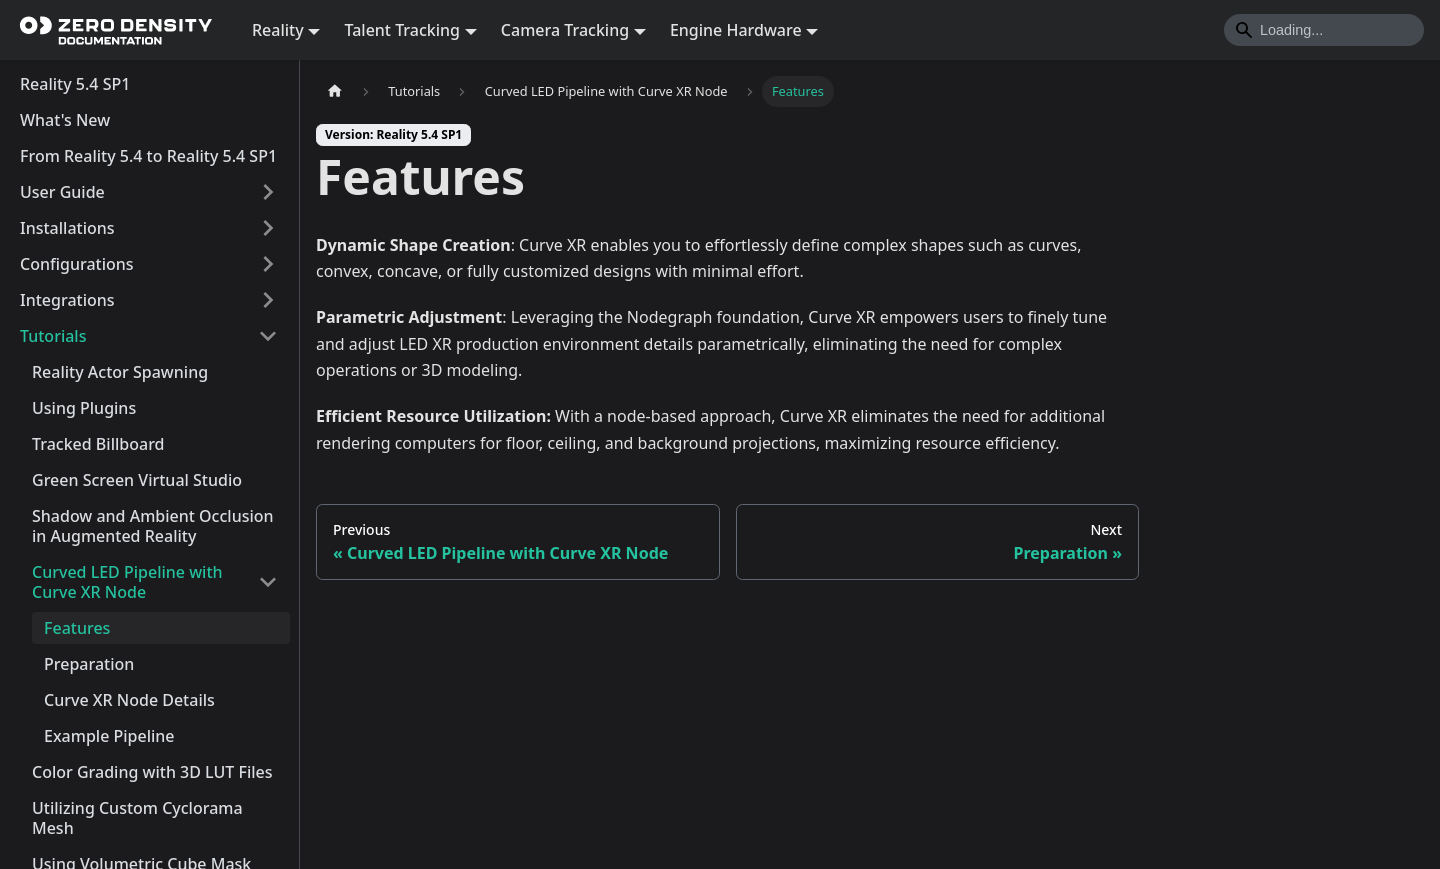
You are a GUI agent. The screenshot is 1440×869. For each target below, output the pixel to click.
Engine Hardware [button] (736, 30)
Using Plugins (84, 408)
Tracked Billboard (98, 444)
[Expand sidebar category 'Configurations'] (268, 264)
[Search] (1324, 30)
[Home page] (335, 91)
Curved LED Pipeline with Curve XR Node (127, 582)
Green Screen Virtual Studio (137, 480)
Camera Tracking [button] (565, 30)
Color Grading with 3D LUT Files (152, 772)
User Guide (62, 192)
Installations (67, 228)
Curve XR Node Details (129, 700)
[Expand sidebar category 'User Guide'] (268, 192)
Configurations (77, 264)
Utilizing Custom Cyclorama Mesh (137, 818)
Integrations (67, 300)
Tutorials (53, 336)
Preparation (89, 664)
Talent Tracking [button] (402, 30)
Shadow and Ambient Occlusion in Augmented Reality (153, 526)
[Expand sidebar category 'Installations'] (268, 228)
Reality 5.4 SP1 (75, 84)
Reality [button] (278, 30)
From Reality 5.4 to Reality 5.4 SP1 (148, 156)
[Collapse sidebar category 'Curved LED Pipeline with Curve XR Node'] (268, 582)
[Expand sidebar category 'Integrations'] (268, 300)
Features (77, 628)
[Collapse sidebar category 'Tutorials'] (268, 336)
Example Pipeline (109, 736)
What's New (65, 120)
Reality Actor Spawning (120, 372)
